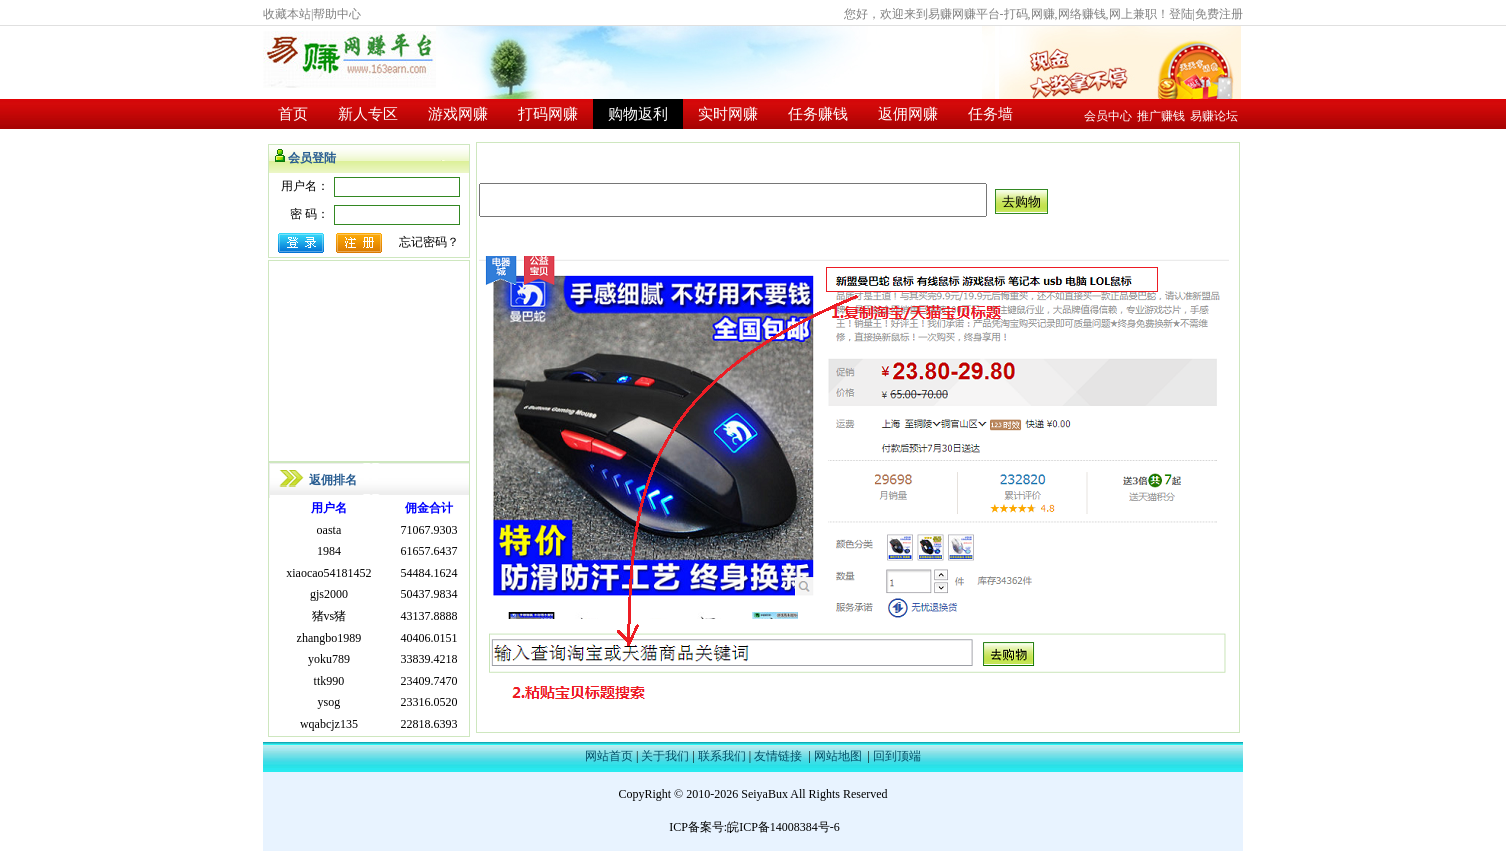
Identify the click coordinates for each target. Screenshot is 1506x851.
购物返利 (638, 114)
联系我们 (722, 756)
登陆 (1181, 14)
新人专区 (368, 114)
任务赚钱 (818, 114)
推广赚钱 (1161, 116)
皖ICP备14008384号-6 (783, 827)
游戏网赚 (458, 114)
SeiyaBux (764, 794)
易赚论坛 (1214, 116)
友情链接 (778, 756)
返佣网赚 (908, 114)
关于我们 (665, 756)
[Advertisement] (369, 361)
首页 (293, 114)
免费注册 (1219, 14)
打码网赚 (548, 114)
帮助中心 (337, 14)
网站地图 (838, 756)
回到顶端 (897, 756)
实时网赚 (728, 114)
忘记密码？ (429, 242)
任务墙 (990, 114)
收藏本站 (287, 14)
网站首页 (609, 756)
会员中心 (1108, 116)
